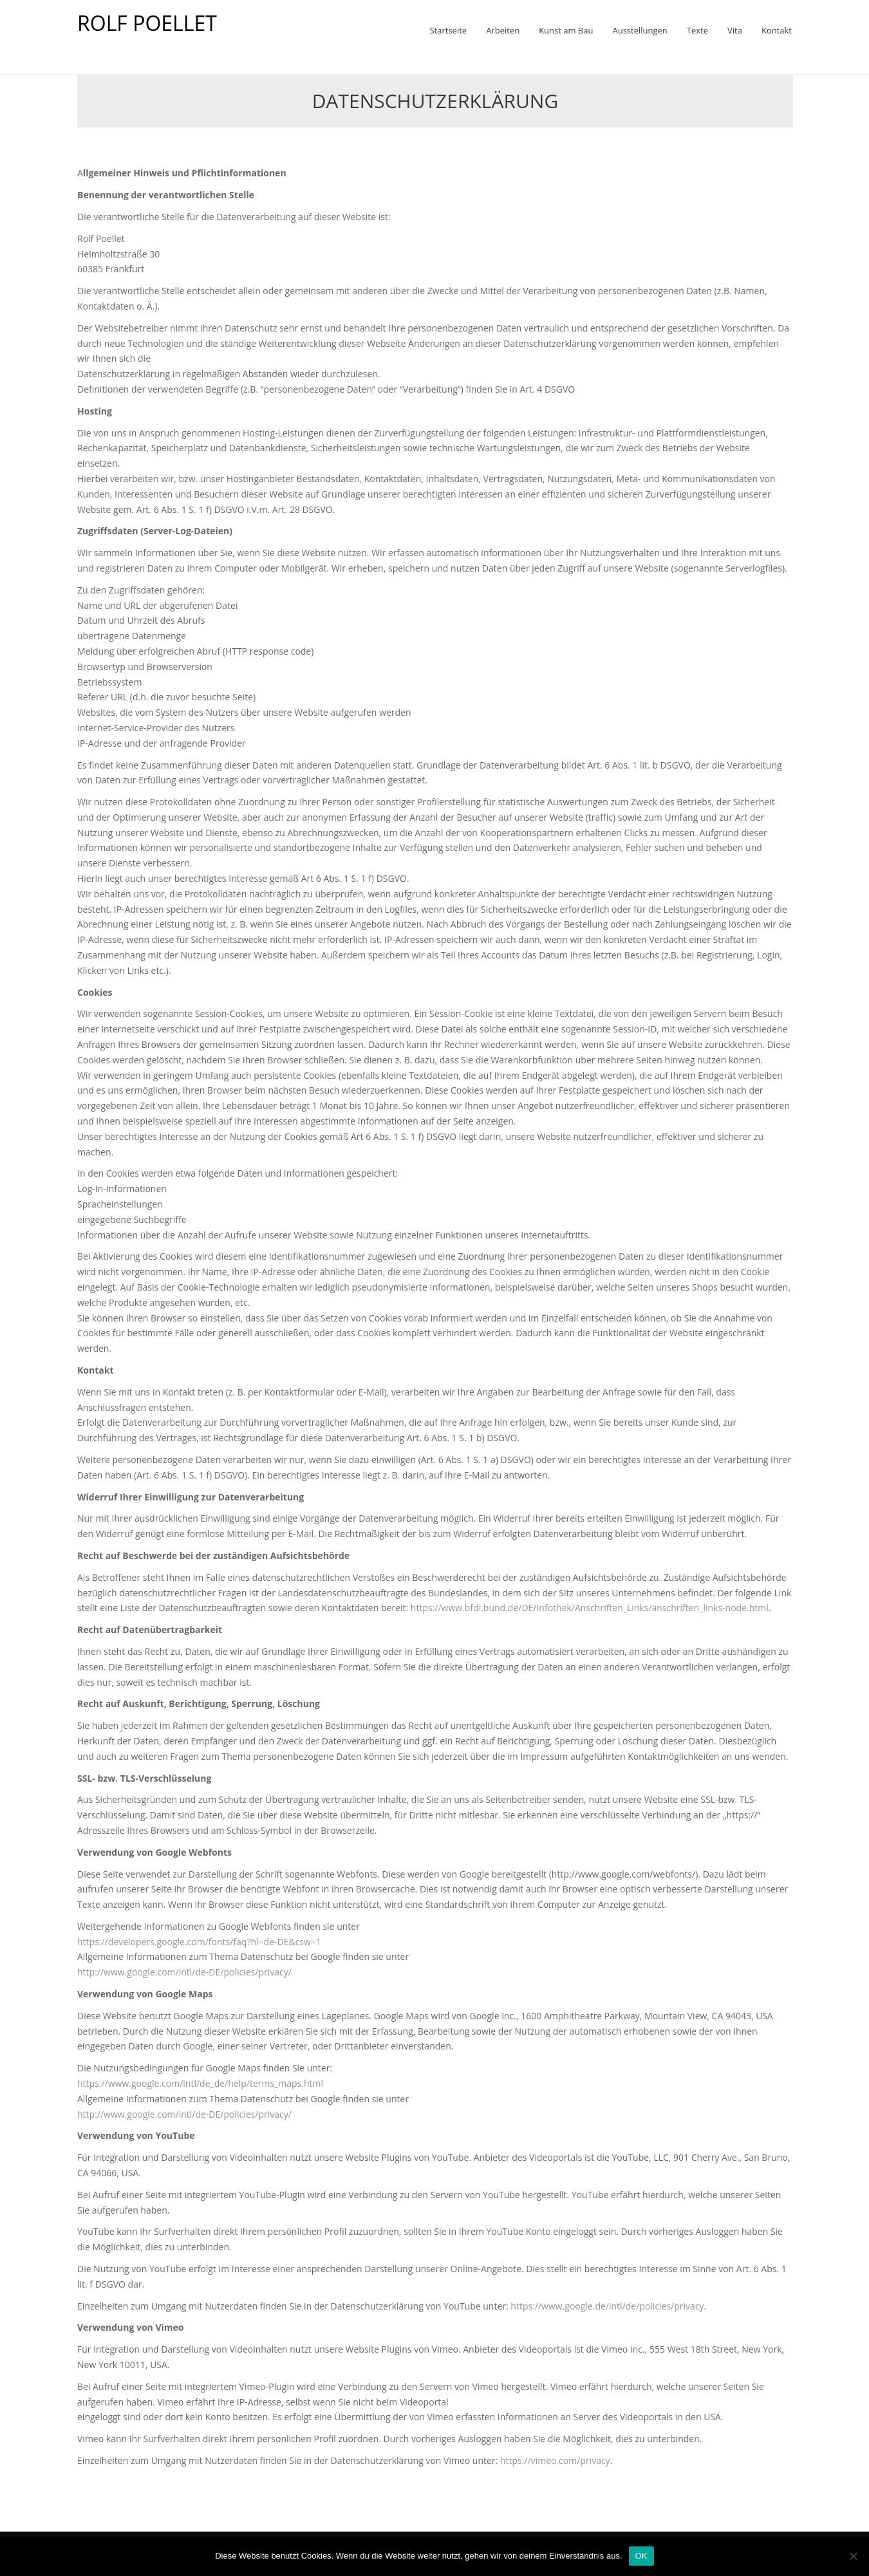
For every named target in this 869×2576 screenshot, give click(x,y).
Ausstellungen (639, 30)
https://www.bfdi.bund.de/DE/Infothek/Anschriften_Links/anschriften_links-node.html (590, 1607)
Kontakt (777, 30)
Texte (697, 30)
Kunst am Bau (566, 30)
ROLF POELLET (147, 23)
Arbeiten (502, 30)
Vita (734, 30)
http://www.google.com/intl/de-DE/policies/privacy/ (184, 1972)
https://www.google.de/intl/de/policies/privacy (607, 2306)
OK (641, 2556)
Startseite (448, 30)
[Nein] (852, 2556)
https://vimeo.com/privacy (555, 2460)
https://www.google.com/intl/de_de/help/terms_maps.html (200, 2083)
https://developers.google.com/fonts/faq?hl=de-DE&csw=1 (199, 1942)
